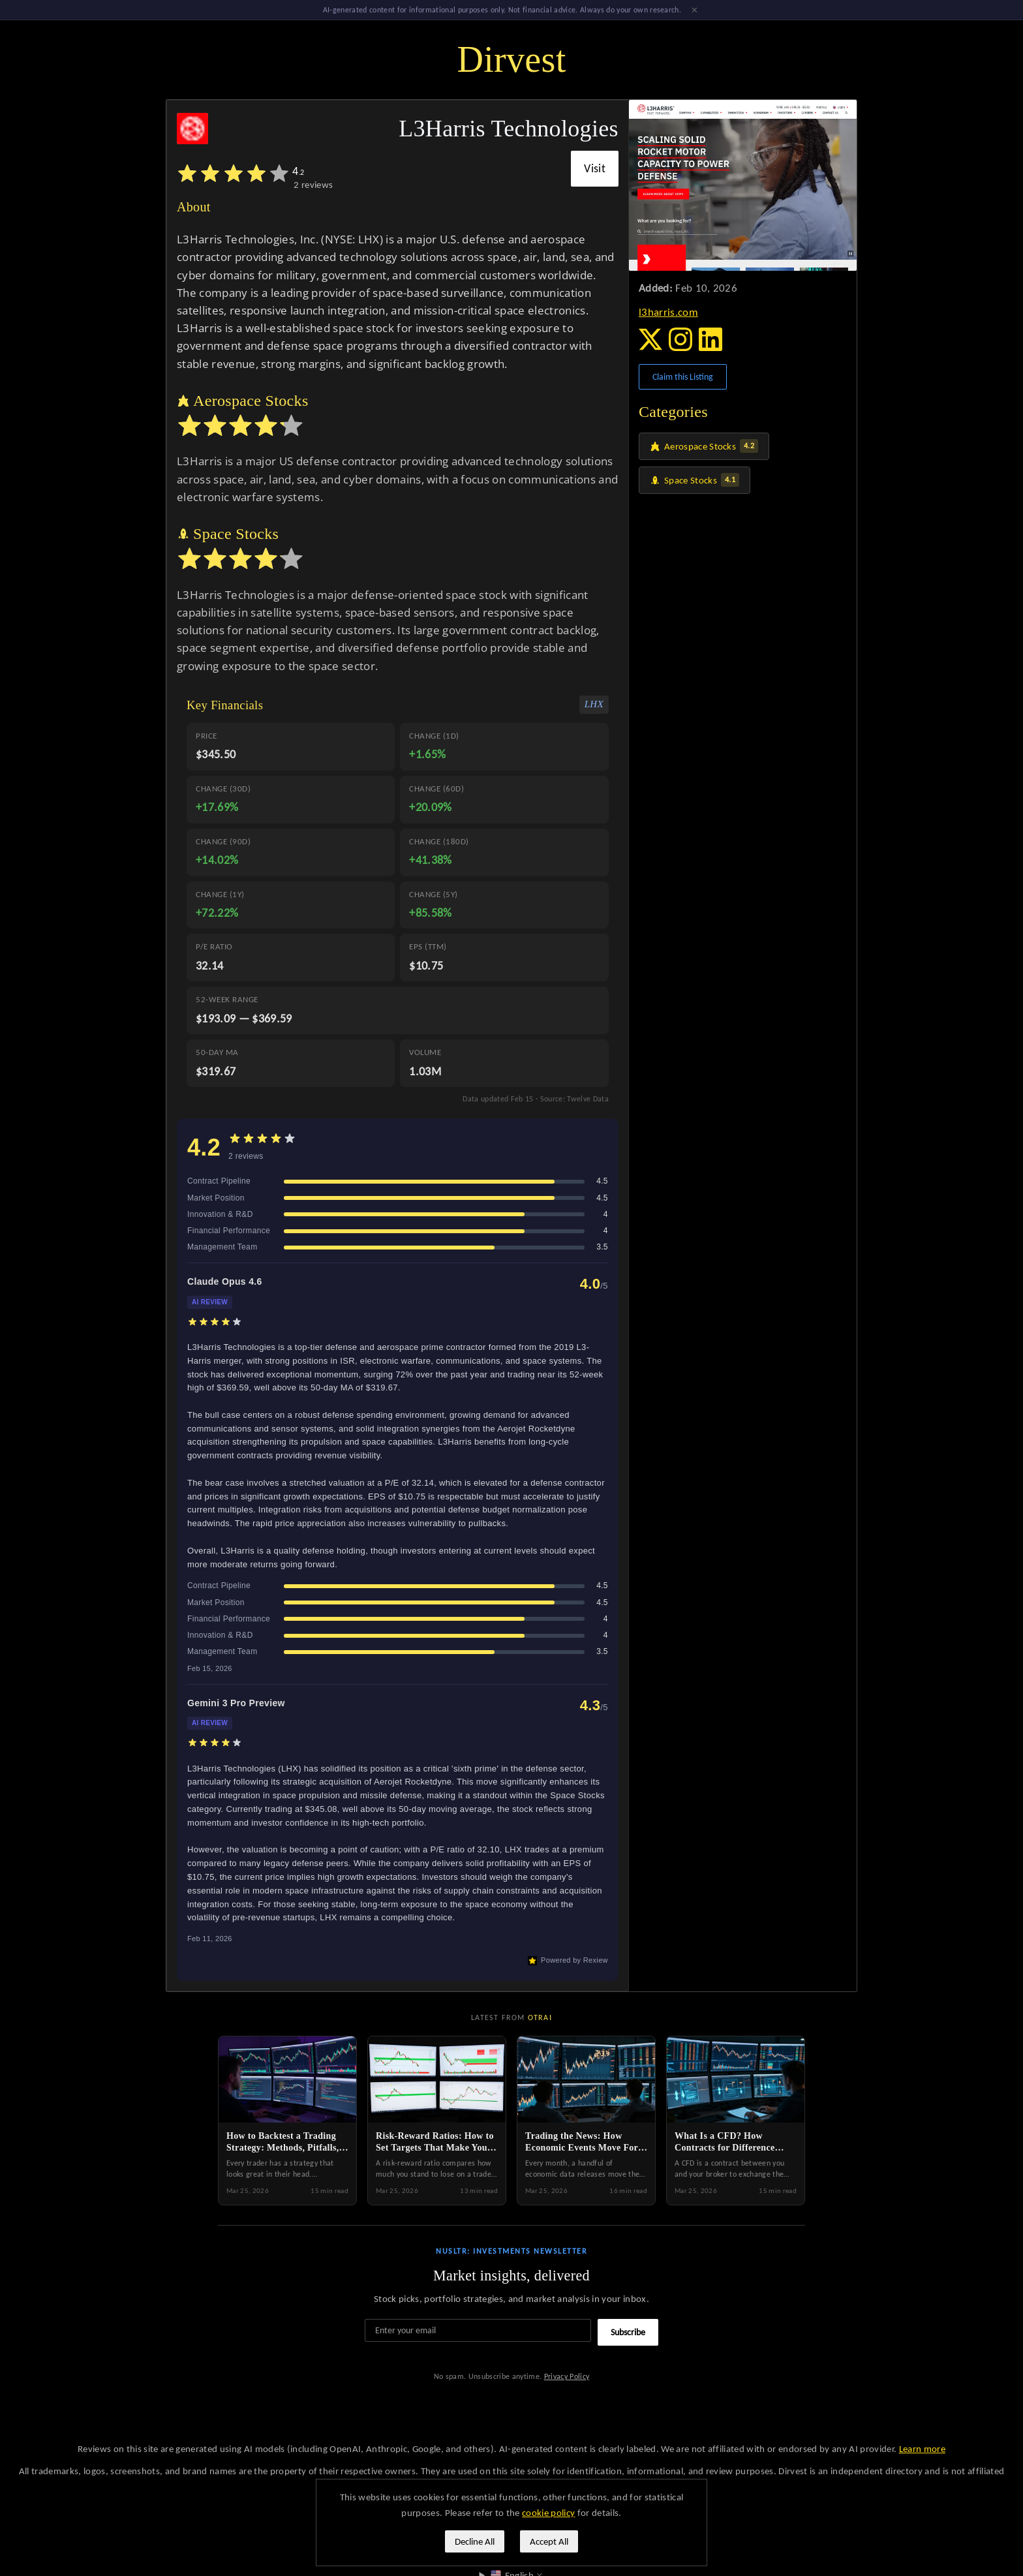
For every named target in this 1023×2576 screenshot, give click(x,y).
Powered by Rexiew (568, 1962)
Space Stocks (694, 482)
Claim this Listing (682, 378)
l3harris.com (668, 314)
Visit (594, 170)
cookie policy (548, 2513)
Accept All (549, 2541)
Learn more (922, 2449)
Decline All (475, 2541)
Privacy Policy (567, 2378)
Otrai (540, 2019)
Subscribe (628, 2334)
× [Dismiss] (694, 10)
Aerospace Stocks (704, 448)
